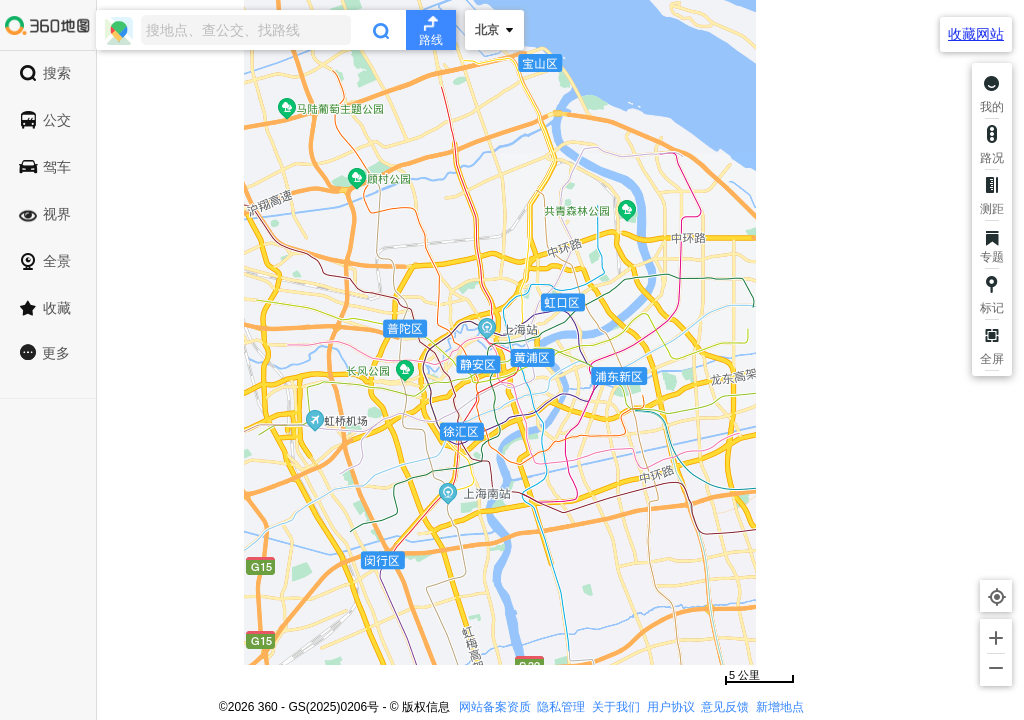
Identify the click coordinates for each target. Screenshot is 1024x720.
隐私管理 (561, 707)
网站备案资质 (495, 707)
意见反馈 (725, 707)
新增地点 (780, 707)
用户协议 (671, 707)
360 (268, 707)
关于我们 (616, 707)
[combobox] (276, 30)
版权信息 (426, 707)
